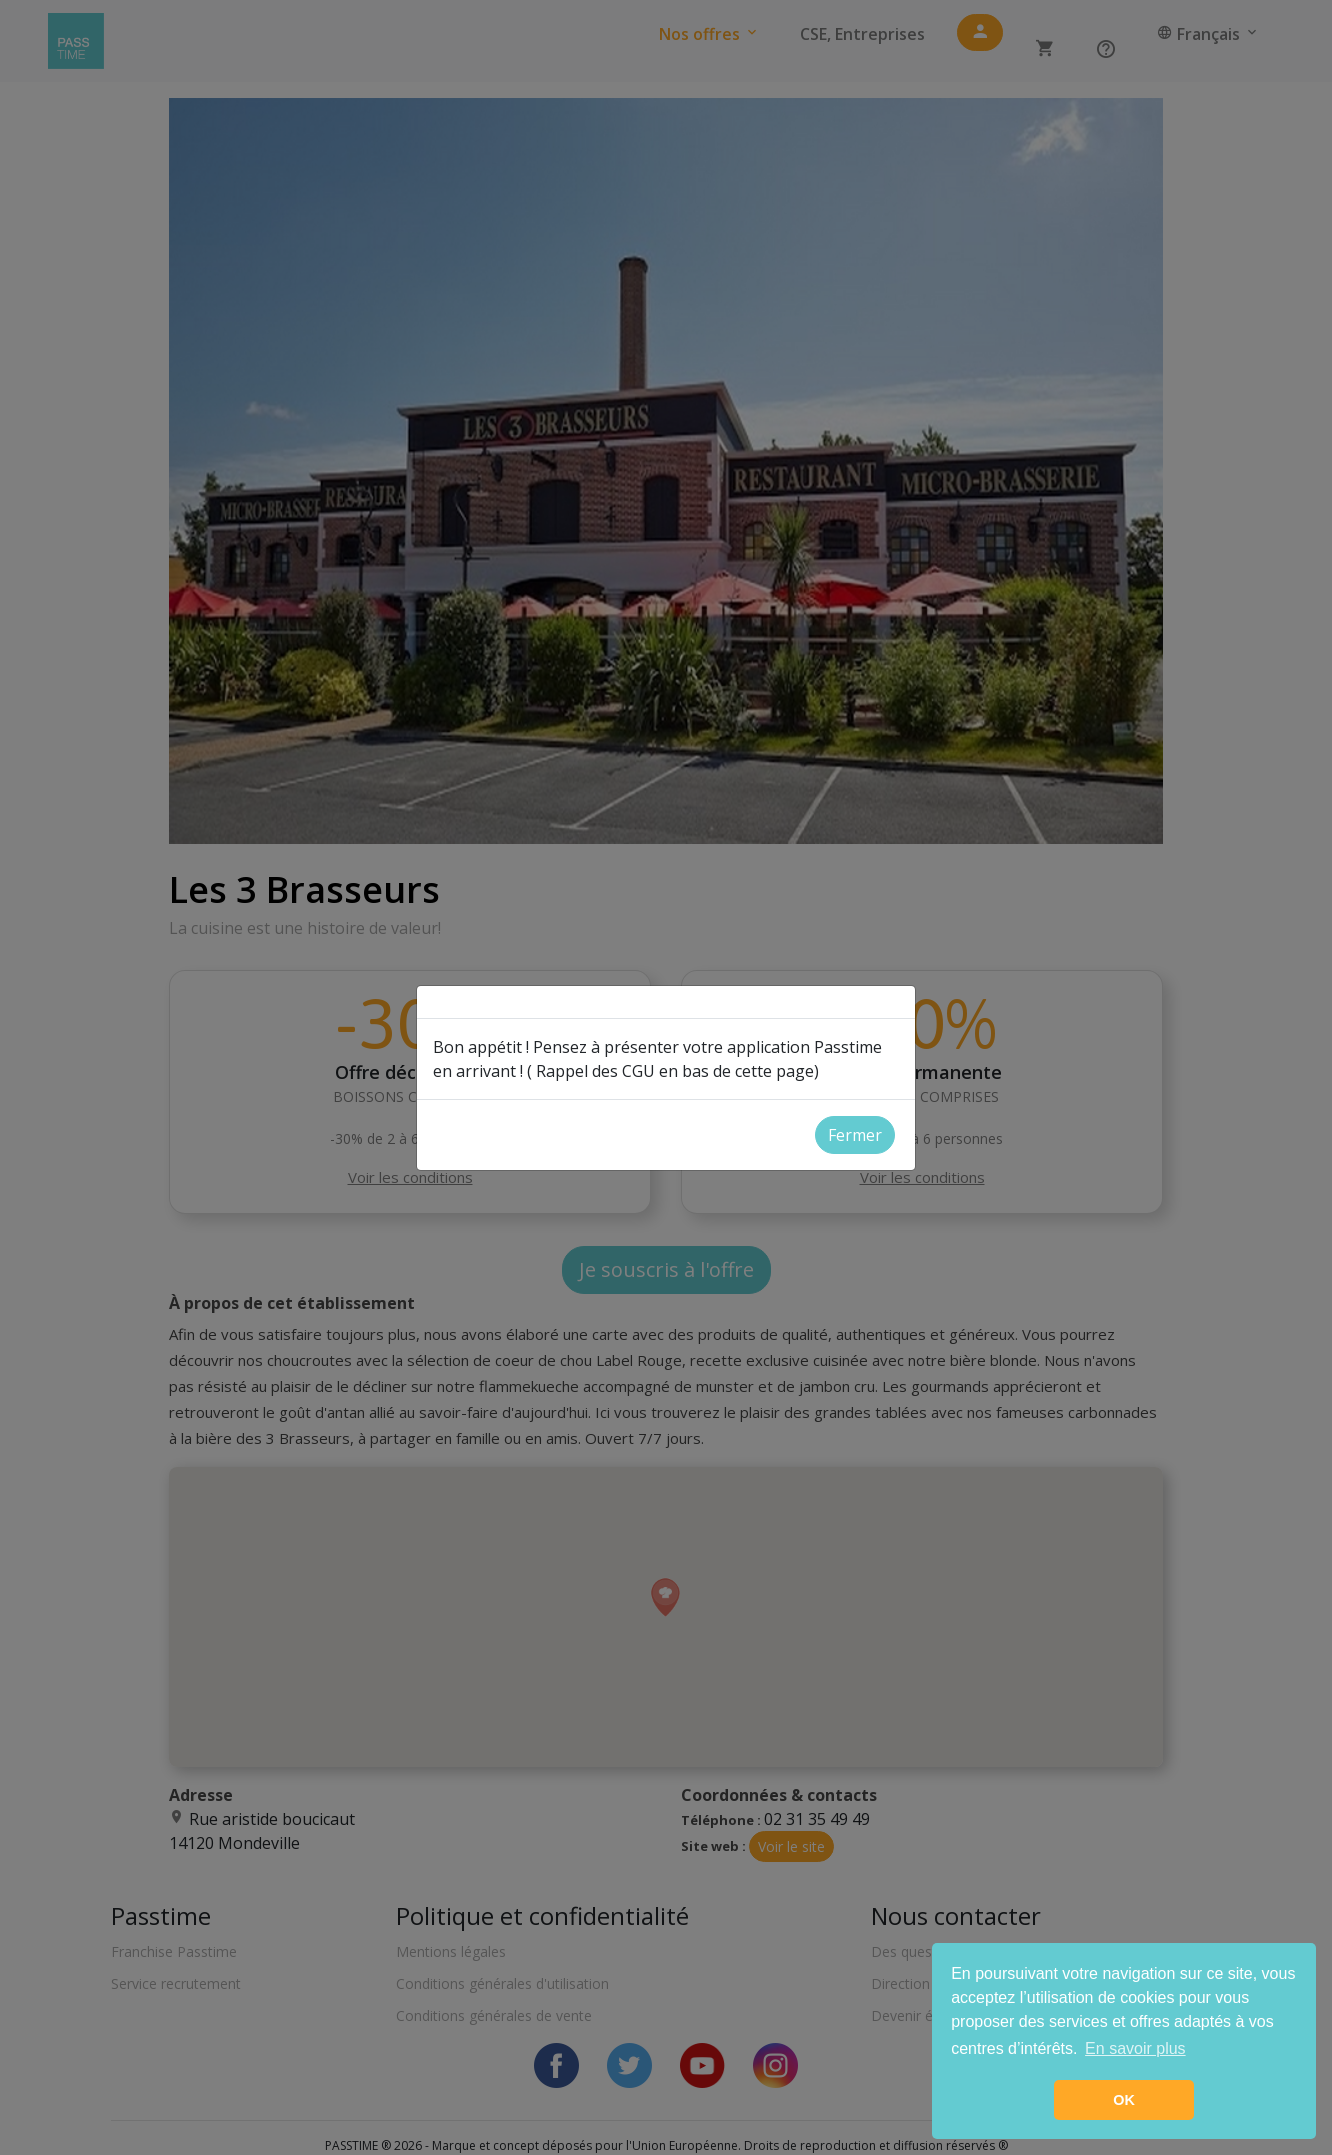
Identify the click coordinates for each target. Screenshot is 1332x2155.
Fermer (855, 1135)
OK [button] (1124, 2100)
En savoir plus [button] (1135, 2048)
